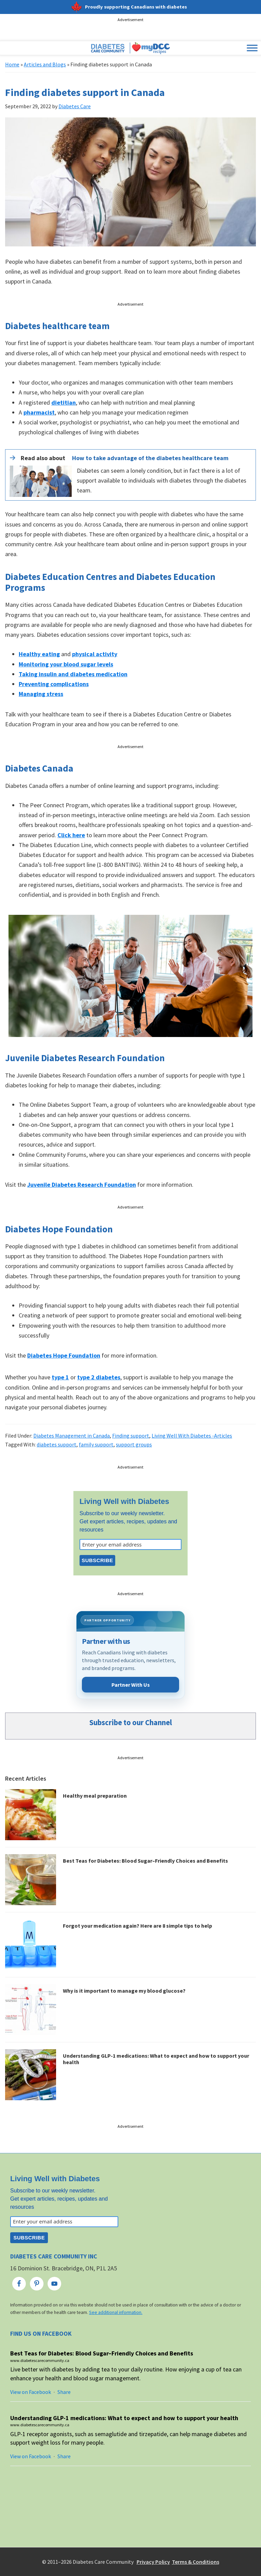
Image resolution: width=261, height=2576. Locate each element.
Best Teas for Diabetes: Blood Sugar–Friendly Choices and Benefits (145, 1860)
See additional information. (115, 2312)
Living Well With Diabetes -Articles (192, 1435)
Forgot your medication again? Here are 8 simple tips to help (137, 1925)
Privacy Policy (153, 2561)
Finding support (130, 1435)
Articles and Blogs (45, 64)
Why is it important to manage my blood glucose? (124, 1990)
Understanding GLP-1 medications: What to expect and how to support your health (156, 2058)
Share (64, 2391)
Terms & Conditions (195, 2561)
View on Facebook (30, 2391)
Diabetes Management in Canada (71, 1435)
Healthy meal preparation (95, 1795)
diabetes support (56, 1444)
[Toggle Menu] (252, 48)
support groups (134, 1444)
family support (96, 1444)
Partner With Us (130, 1684)
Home (12, 64)
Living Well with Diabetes (124, 1501)
